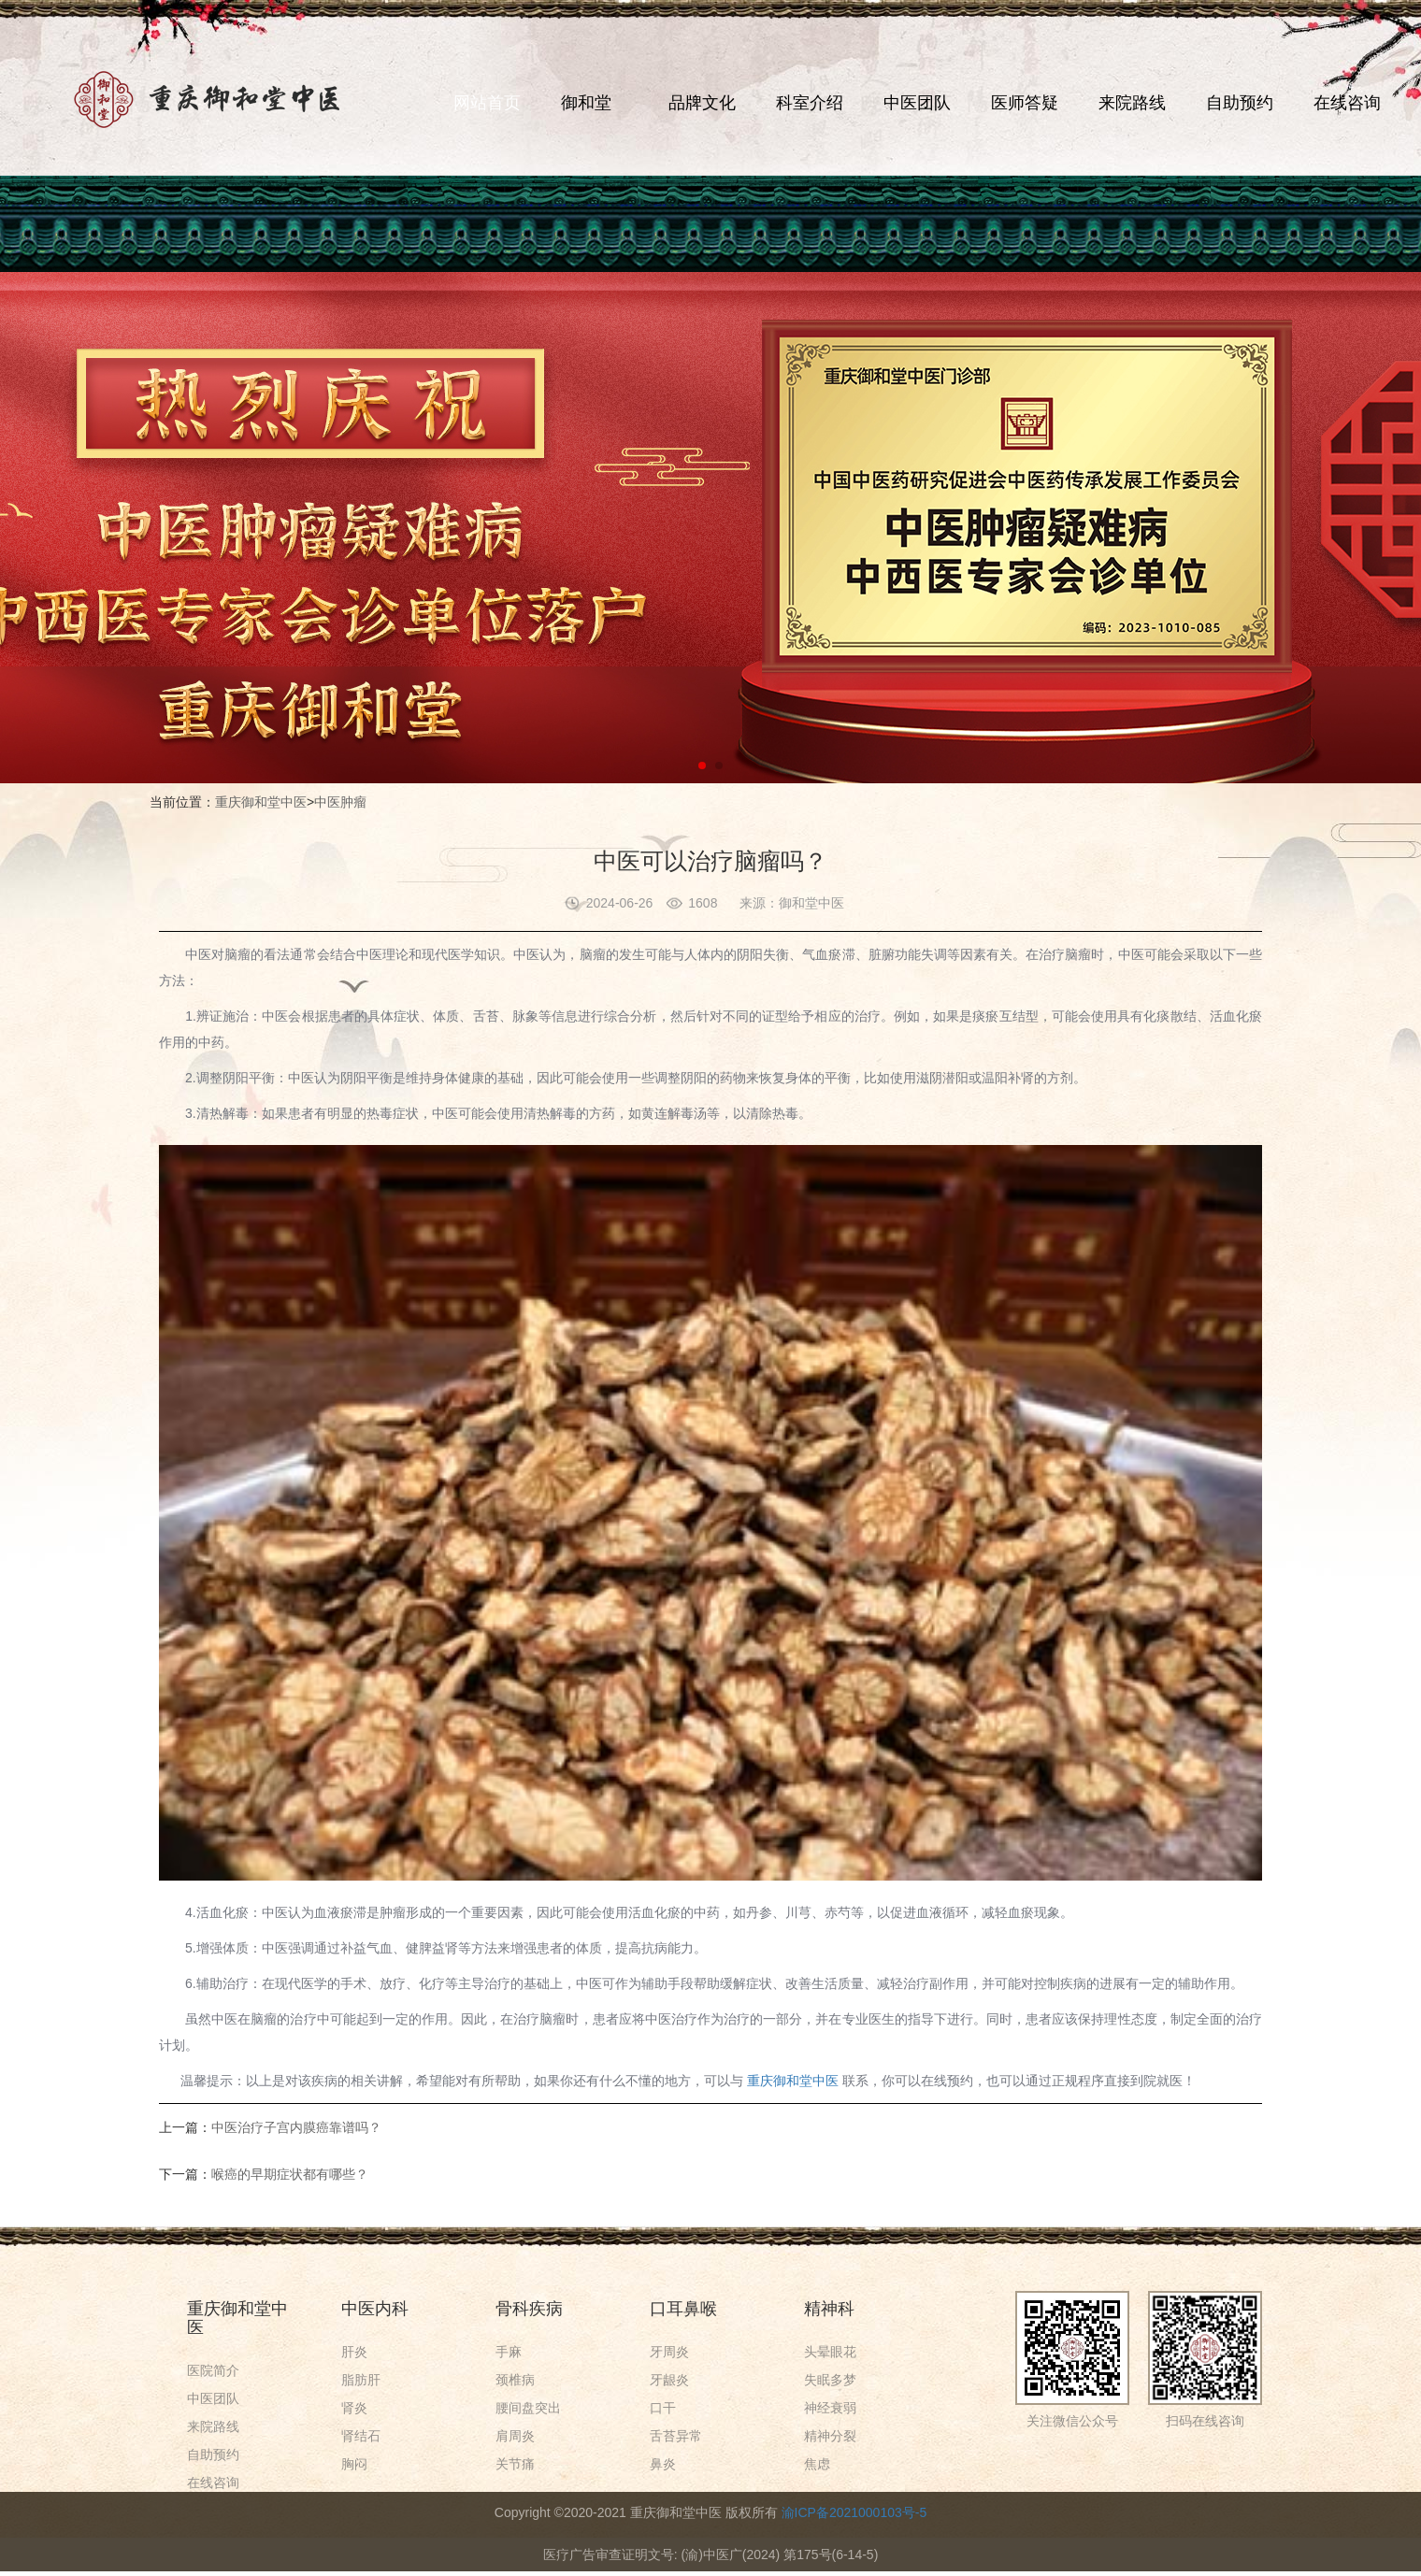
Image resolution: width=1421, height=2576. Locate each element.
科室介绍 (809, 102)
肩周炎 (515, 2435)
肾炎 (354, 2407)
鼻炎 (663, 2463)
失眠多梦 (830, 2379)
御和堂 (586, 102)
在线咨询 (1347, 102)
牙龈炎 (669, 2379)
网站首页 (487, 102)
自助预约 (1239, 102)
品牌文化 (702, 102)
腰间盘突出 (528, 2407)
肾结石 (360, 2435)
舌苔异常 (676, 2435)
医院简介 (213, 2370)
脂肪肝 (360, 2379)
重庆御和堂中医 (261, 801)
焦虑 (817, 2463)
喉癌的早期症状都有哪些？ (289, 2174)
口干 (663, 2407)
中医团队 (917, 102)
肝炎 (354, 2351)
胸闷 (354, 2463)
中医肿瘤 (340, 801)
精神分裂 (830, 2435)
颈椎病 (515, 2379)
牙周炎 (669, 2351)
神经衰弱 (830, 2407)
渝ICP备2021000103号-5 (854, 2512)
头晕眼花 (830, 2351)
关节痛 (515, 2463)
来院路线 (1132, 102)
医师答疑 (1024, 102)
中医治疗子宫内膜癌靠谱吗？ (296, 2127)
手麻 (508, 2351)
